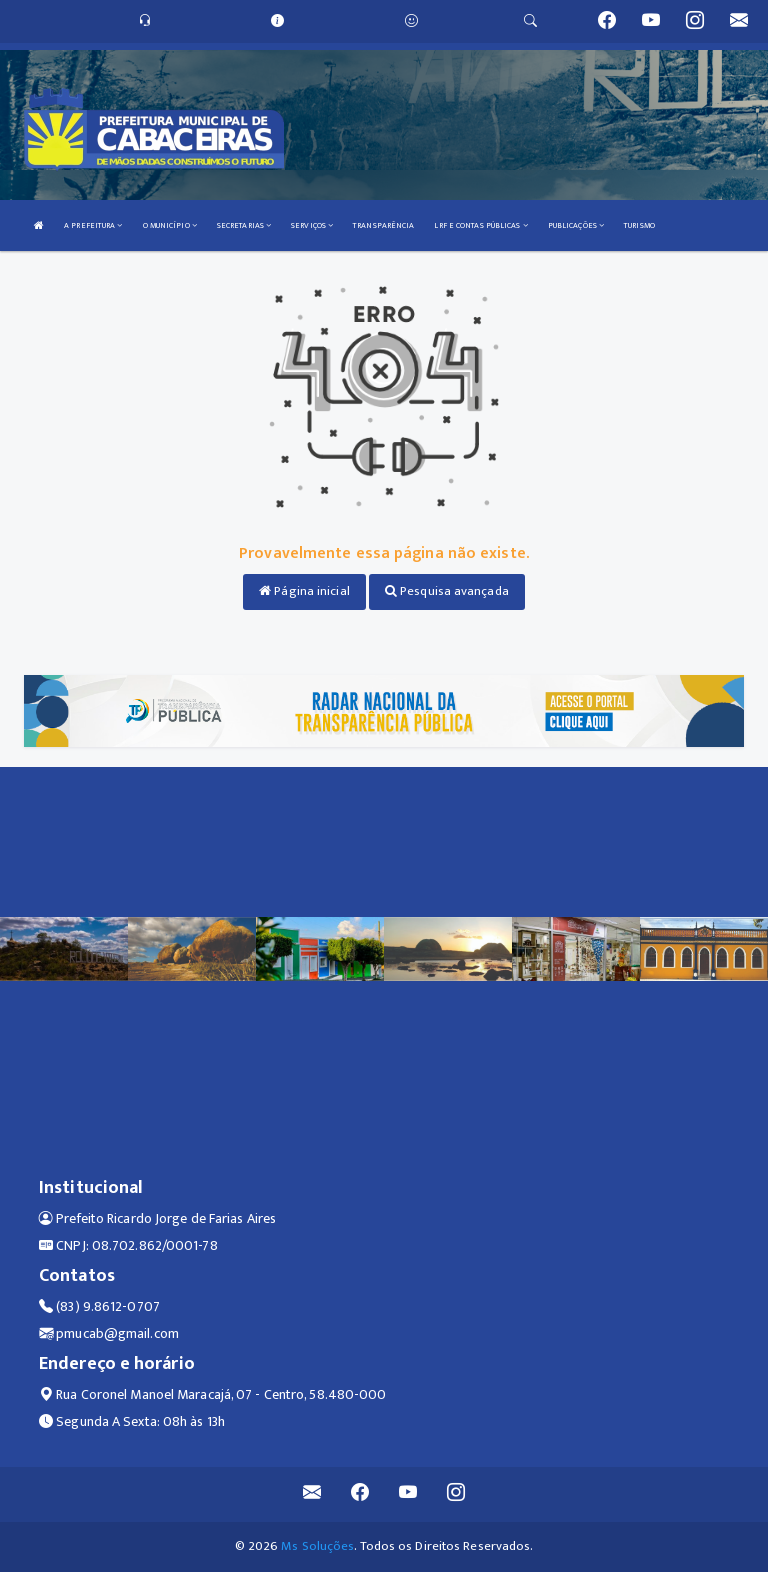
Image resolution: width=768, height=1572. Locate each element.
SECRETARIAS (244, 225)
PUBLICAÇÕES (576, 225)
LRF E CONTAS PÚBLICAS (480, 225)
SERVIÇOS (312, 225)
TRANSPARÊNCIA (383, 225)
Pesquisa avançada (447, 591)
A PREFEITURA (93, 225)
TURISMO (639, 225)
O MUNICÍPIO (170, 225)
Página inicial (304, 591)
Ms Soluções (317, 1546)
